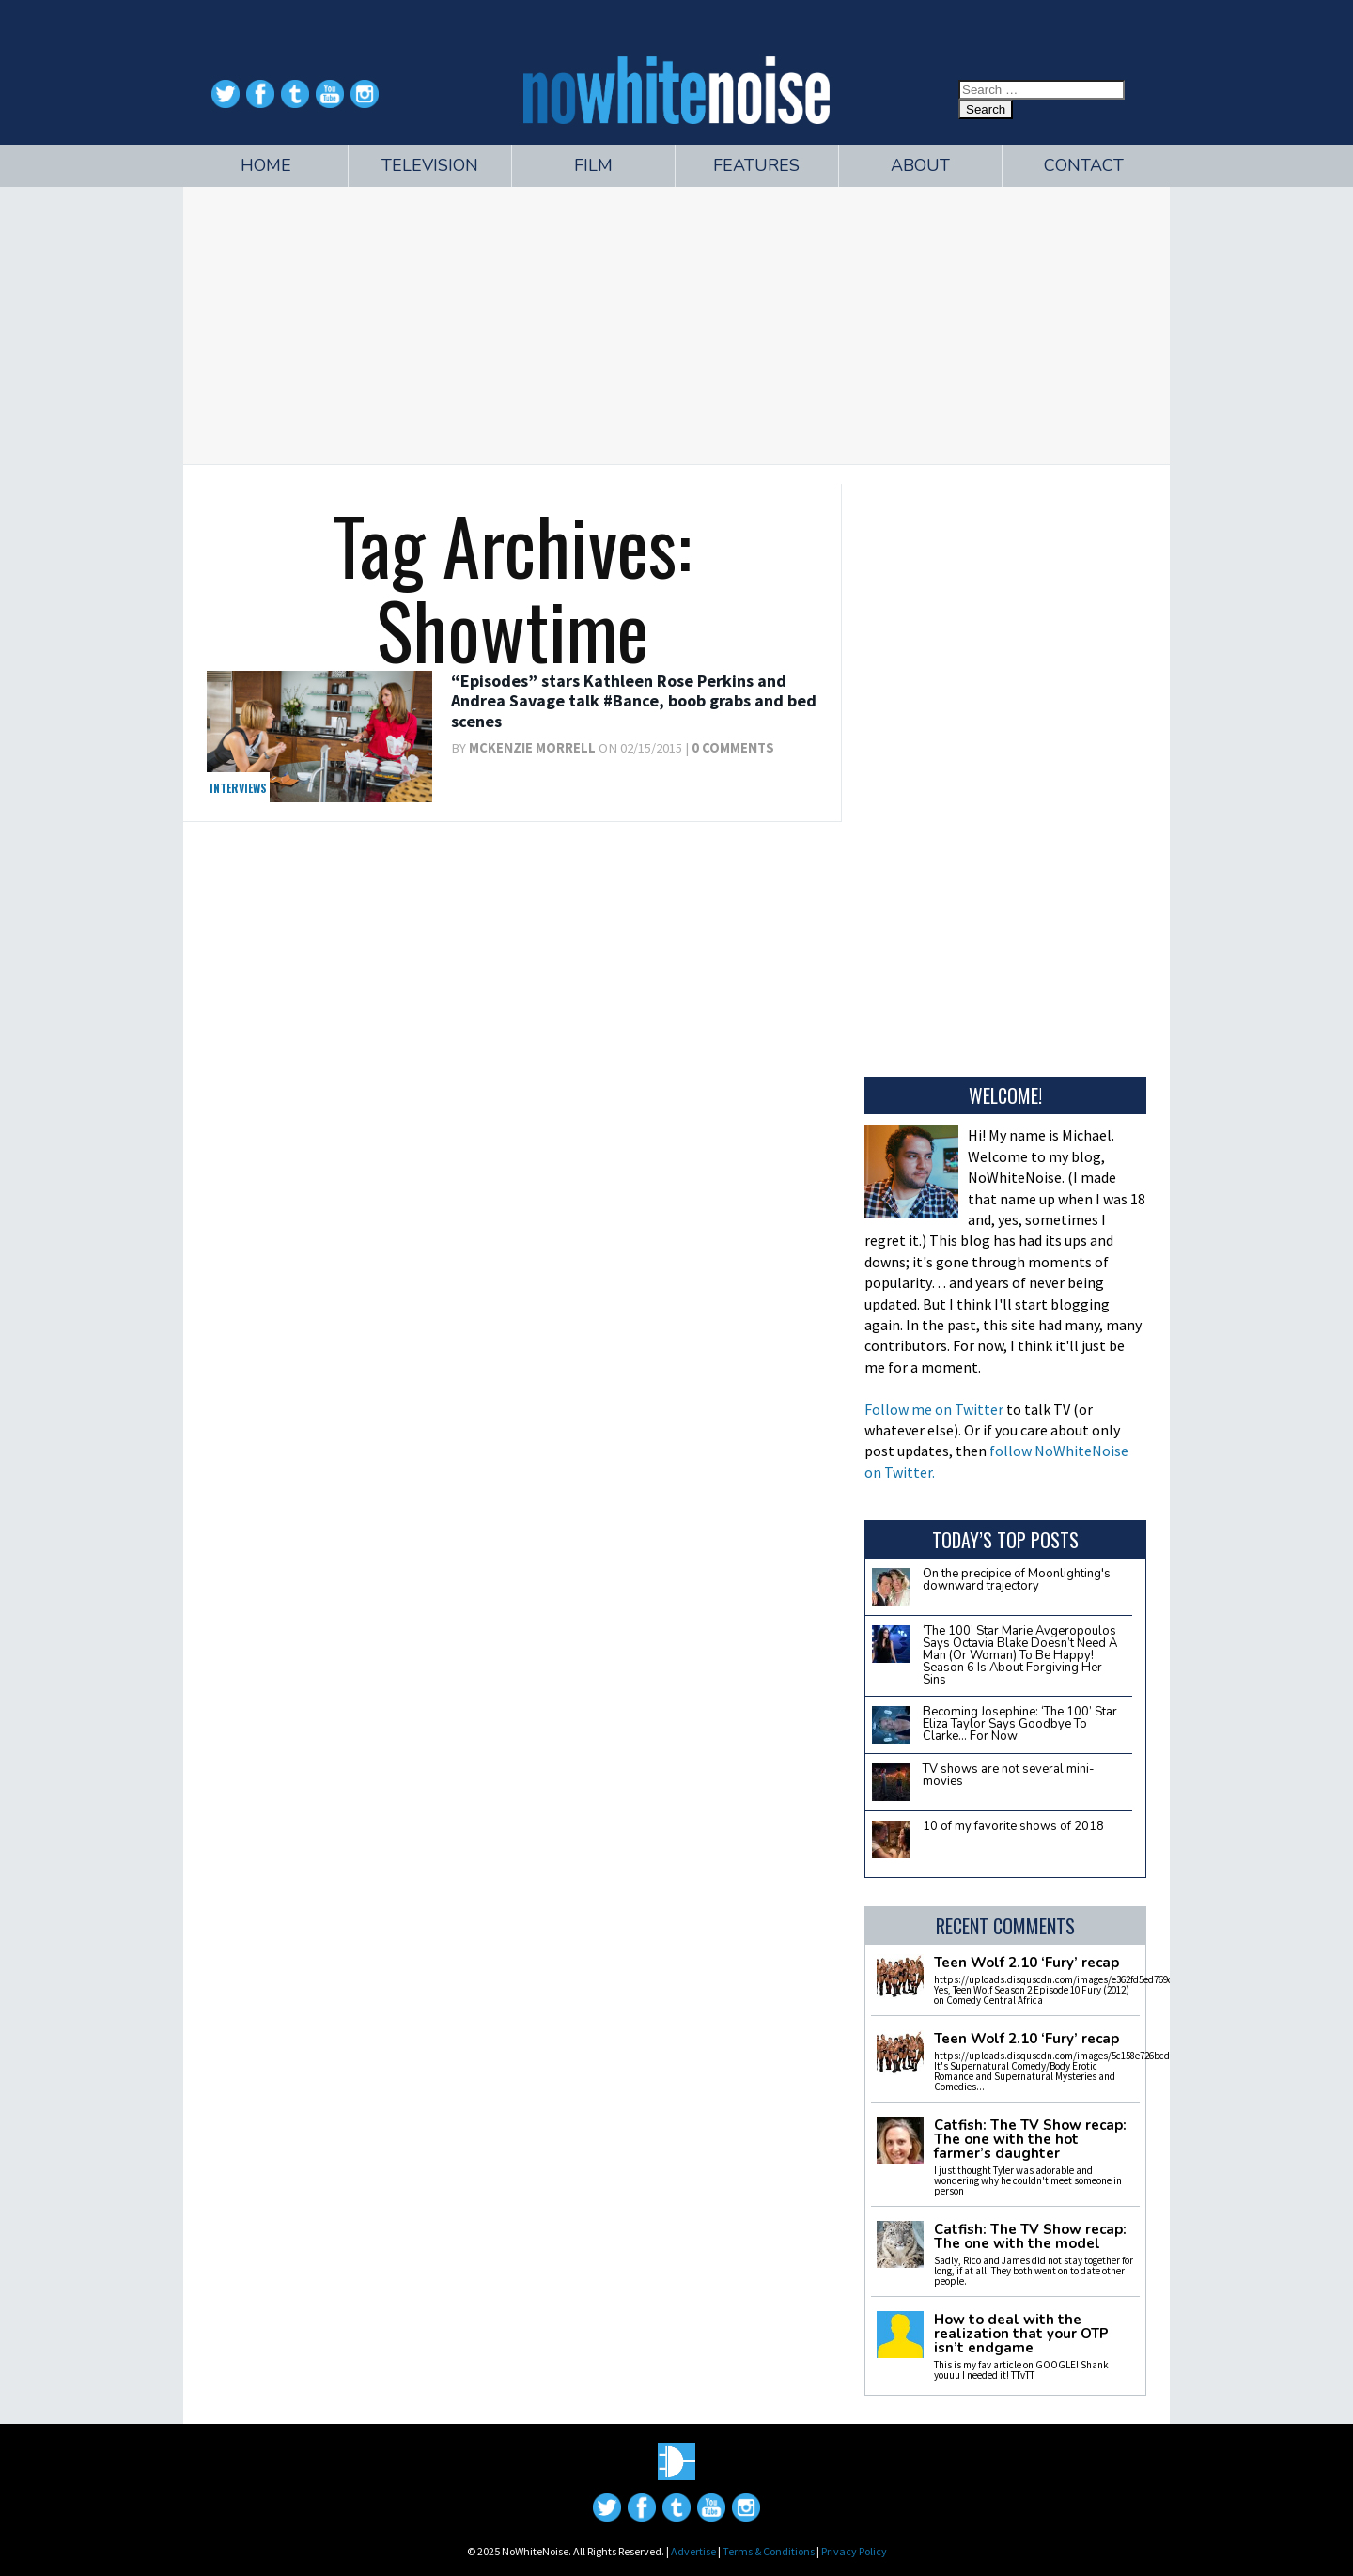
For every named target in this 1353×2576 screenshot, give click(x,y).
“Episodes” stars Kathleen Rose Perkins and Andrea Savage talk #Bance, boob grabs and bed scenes (633, 701)
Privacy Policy (854, 2551)
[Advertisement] (676, 323)
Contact (1084, 165)
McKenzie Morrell (532, 747)
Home (266, 165)
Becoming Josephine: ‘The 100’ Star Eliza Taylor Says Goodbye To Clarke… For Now (1020, 1724)
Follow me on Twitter (933, 1409)
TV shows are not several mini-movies (1009, 1775)
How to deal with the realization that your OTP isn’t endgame (1021, 2334)
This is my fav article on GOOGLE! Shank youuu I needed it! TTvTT (1021, 2370)
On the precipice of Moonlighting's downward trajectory (1017, 1579)
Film (593, 165)
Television (429, 165)
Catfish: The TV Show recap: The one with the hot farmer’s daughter (1030, 2139)
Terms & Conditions (769, 2551)
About (920, 165)
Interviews (238, 788)
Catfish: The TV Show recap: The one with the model (1030, 2237)
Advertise (693, 2551)
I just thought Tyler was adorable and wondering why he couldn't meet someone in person (1028, 2180)
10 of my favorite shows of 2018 (1013, 1826)
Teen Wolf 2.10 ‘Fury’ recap (1026, 1963)
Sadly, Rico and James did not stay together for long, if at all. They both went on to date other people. (1033, 2271)
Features (756, 165)
